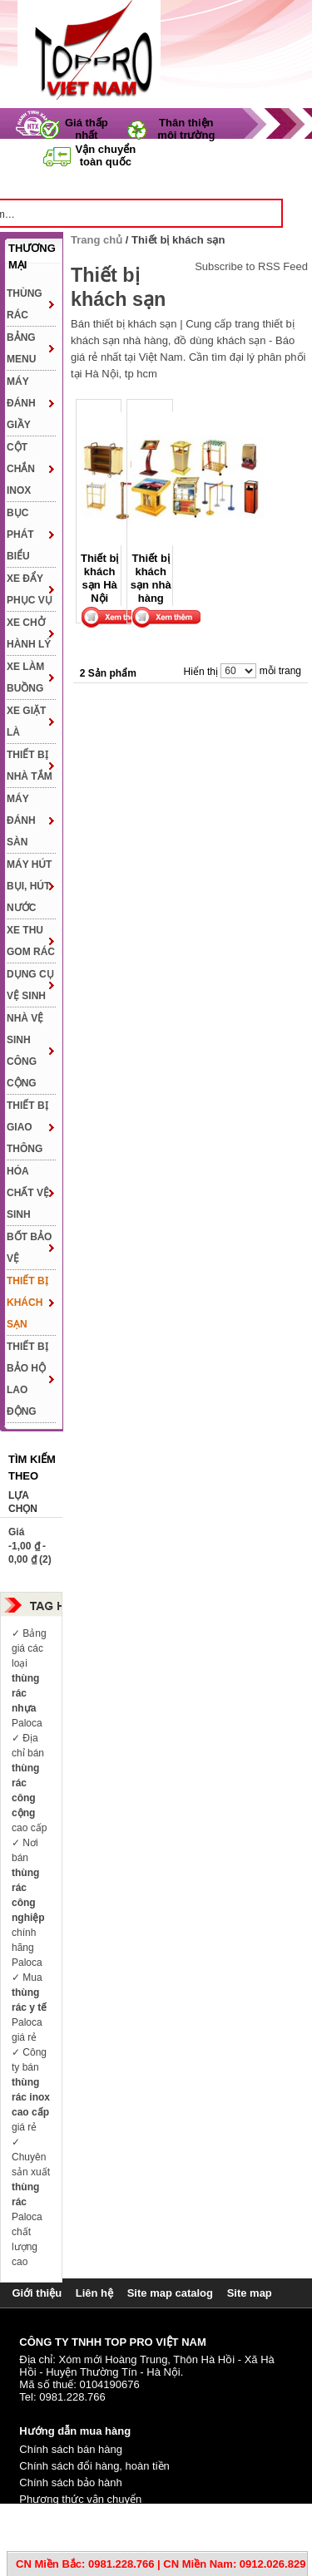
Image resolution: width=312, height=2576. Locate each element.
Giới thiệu (37, 2293)
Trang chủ (110, 184)
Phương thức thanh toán (78, 2516)
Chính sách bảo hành (70, 2482)
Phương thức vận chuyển (80, 2499)
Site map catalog (170, 2293)
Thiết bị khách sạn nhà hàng (151, 578)
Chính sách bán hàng (70, 2449)
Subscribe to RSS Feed (251, 267)
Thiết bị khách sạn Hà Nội (99, 578)
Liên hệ (94, 2293)
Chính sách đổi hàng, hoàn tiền (94, 2466)
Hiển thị (201, 671)
